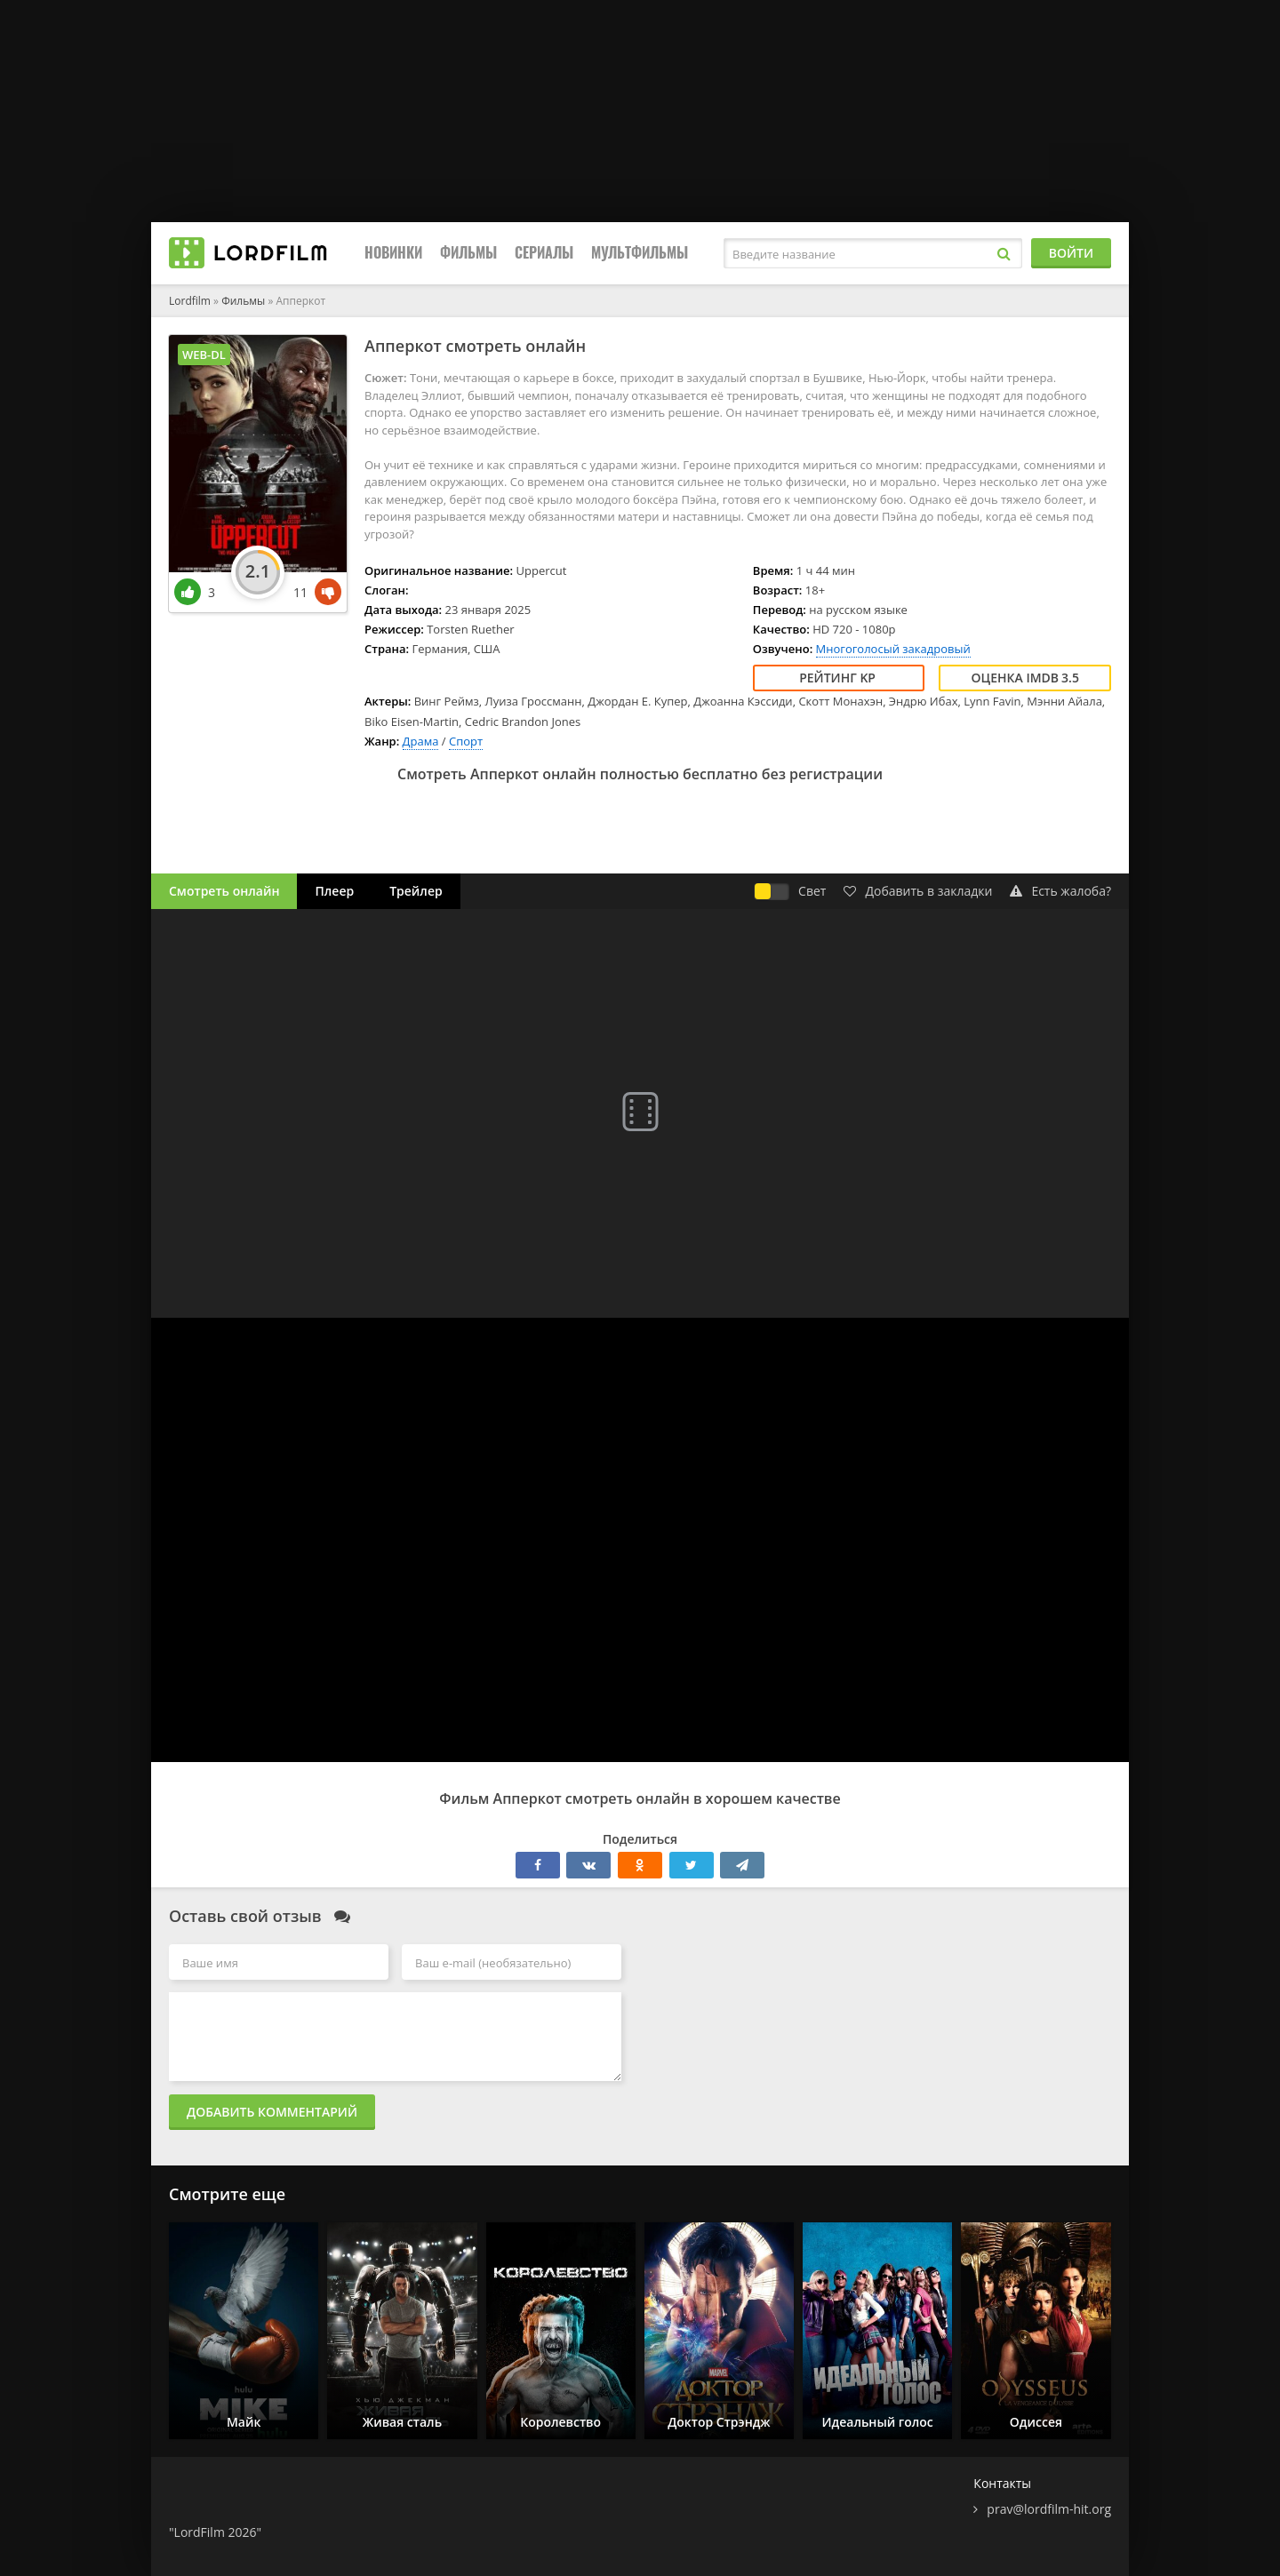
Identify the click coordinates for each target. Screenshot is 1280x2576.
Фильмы (468, 252)
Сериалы (544, 252)
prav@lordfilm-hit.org (1049, 2508)
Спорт (466, 741)
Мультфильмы (639, 252)
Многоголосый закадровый (893, 649)
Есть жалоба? (1060, 890)
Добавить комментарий (272, 2111)
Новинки (393, 252)
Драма (421, 741)
